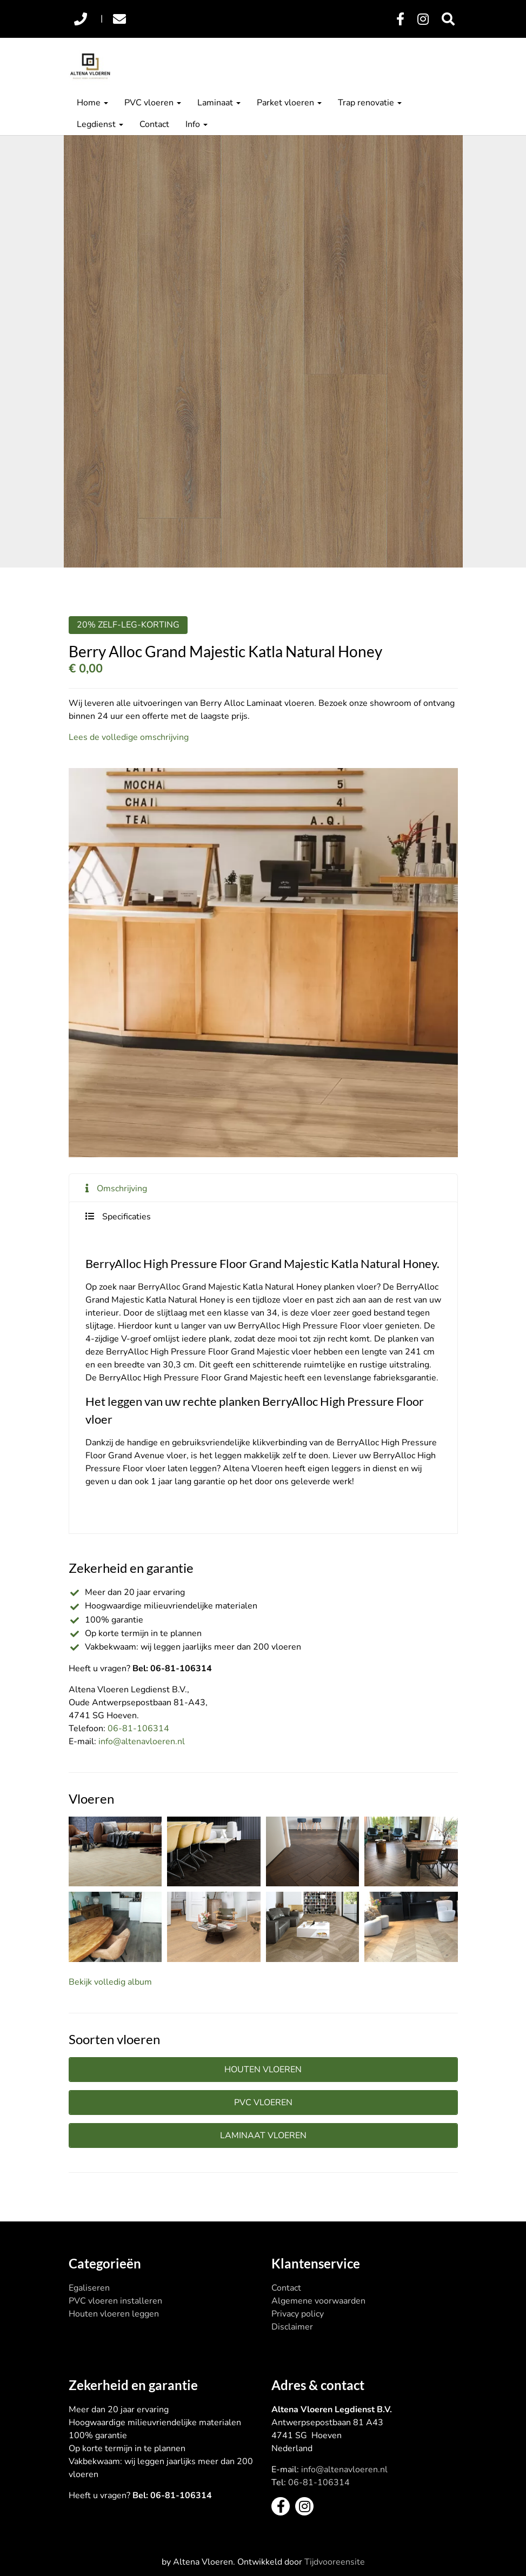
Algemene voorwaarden (318, 2301)
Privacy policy (297, 2314)
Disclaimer (292, 2327)
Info (196, 124)
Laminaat (219, 103)
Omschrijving (122, 1188)
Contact (154, 124)
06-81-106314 (138, 1728)
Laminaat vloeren (263, 2135)
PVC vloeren (152, 103)
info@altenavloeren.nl (141, 1741)
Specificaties (126, 1217)
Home (92, 103)
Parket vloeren (289, 103)
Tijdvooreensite (334, 2562)
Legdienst (100, 124)
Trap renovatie (370, 103)
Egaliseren (89, 2288)
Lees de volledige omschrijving (129, 737)
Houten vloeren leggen (114, 2314)
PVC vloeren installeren (115, 2301)
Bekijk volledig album (110, 1982)
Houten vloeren (263, 2070)
